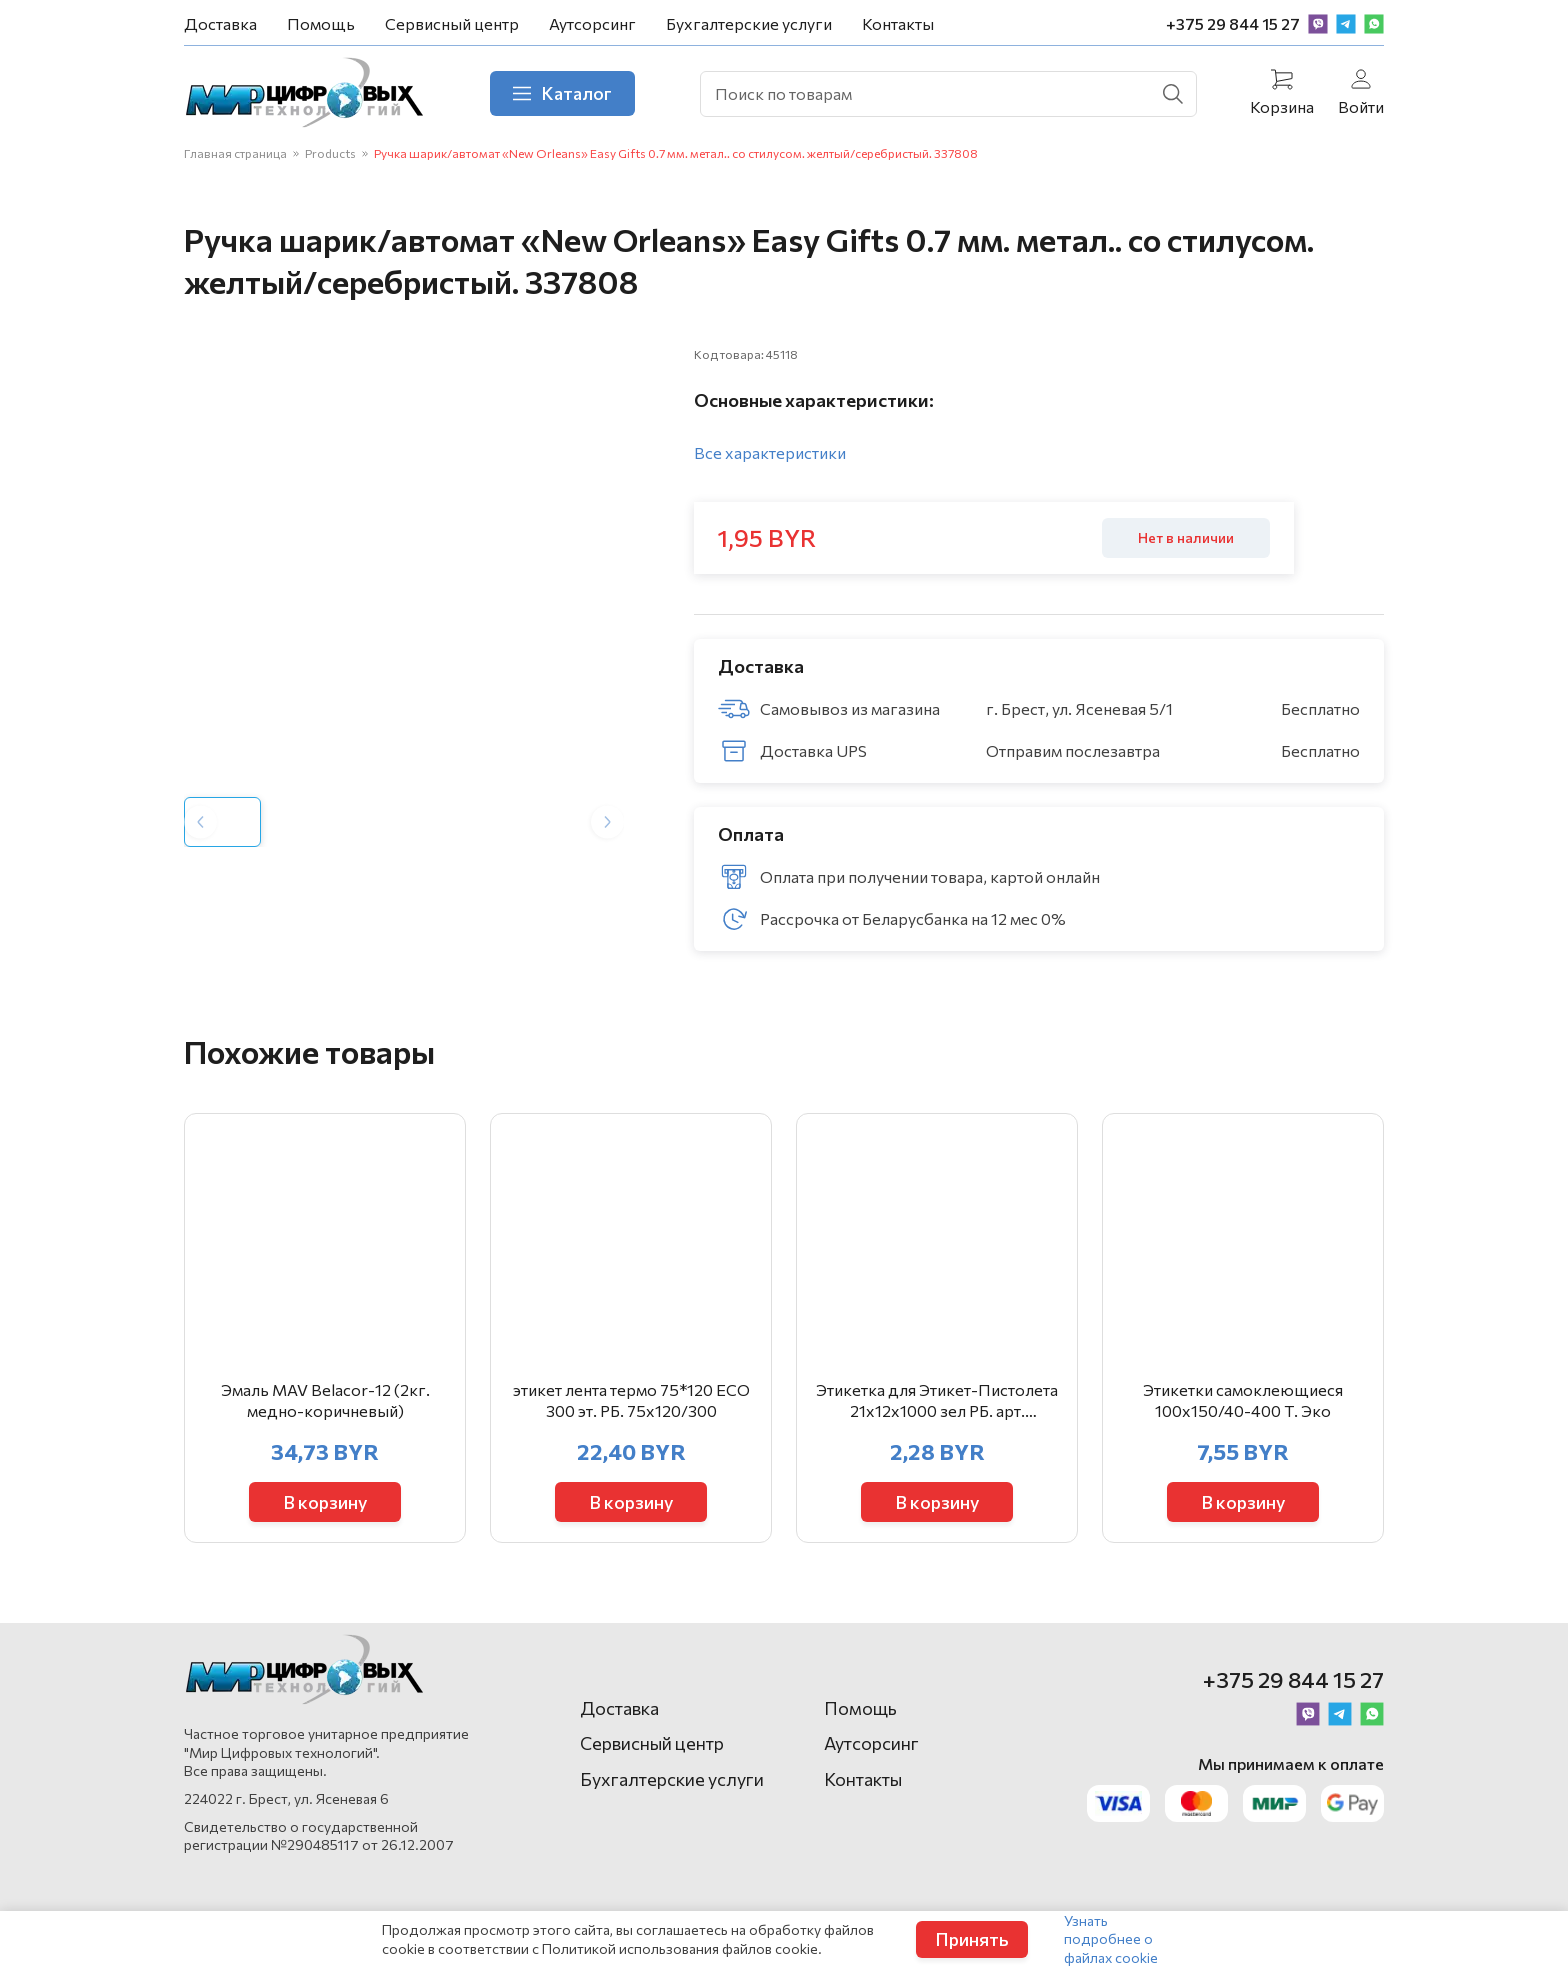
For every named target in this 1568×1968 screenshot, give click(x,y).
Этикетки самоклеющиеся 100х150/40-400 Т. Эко (1243, 1400)
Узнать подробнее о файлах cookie (1111, 1938)
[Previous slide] (200, 821)
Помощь (321, 23)
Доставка (220, 23)
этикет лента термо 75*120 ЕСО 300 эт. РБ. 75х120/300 (631, 1400)
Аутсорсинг (592, 23)
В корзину (325, 1502)
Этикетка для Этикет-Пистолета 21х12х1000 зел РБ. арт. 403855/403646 (937, 1401)
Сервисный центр (452, 23)
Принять (972, 1939)
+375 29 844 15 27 (1233, 23)
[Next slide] (607, 821)
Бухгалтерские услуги (749, 23)
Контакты (898, 23)
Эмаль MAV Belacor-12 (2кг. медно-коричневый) (325, 1400)
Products (330, 153)
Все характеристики (770, 452)
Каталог (562, 93)
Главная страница (235, 153)
